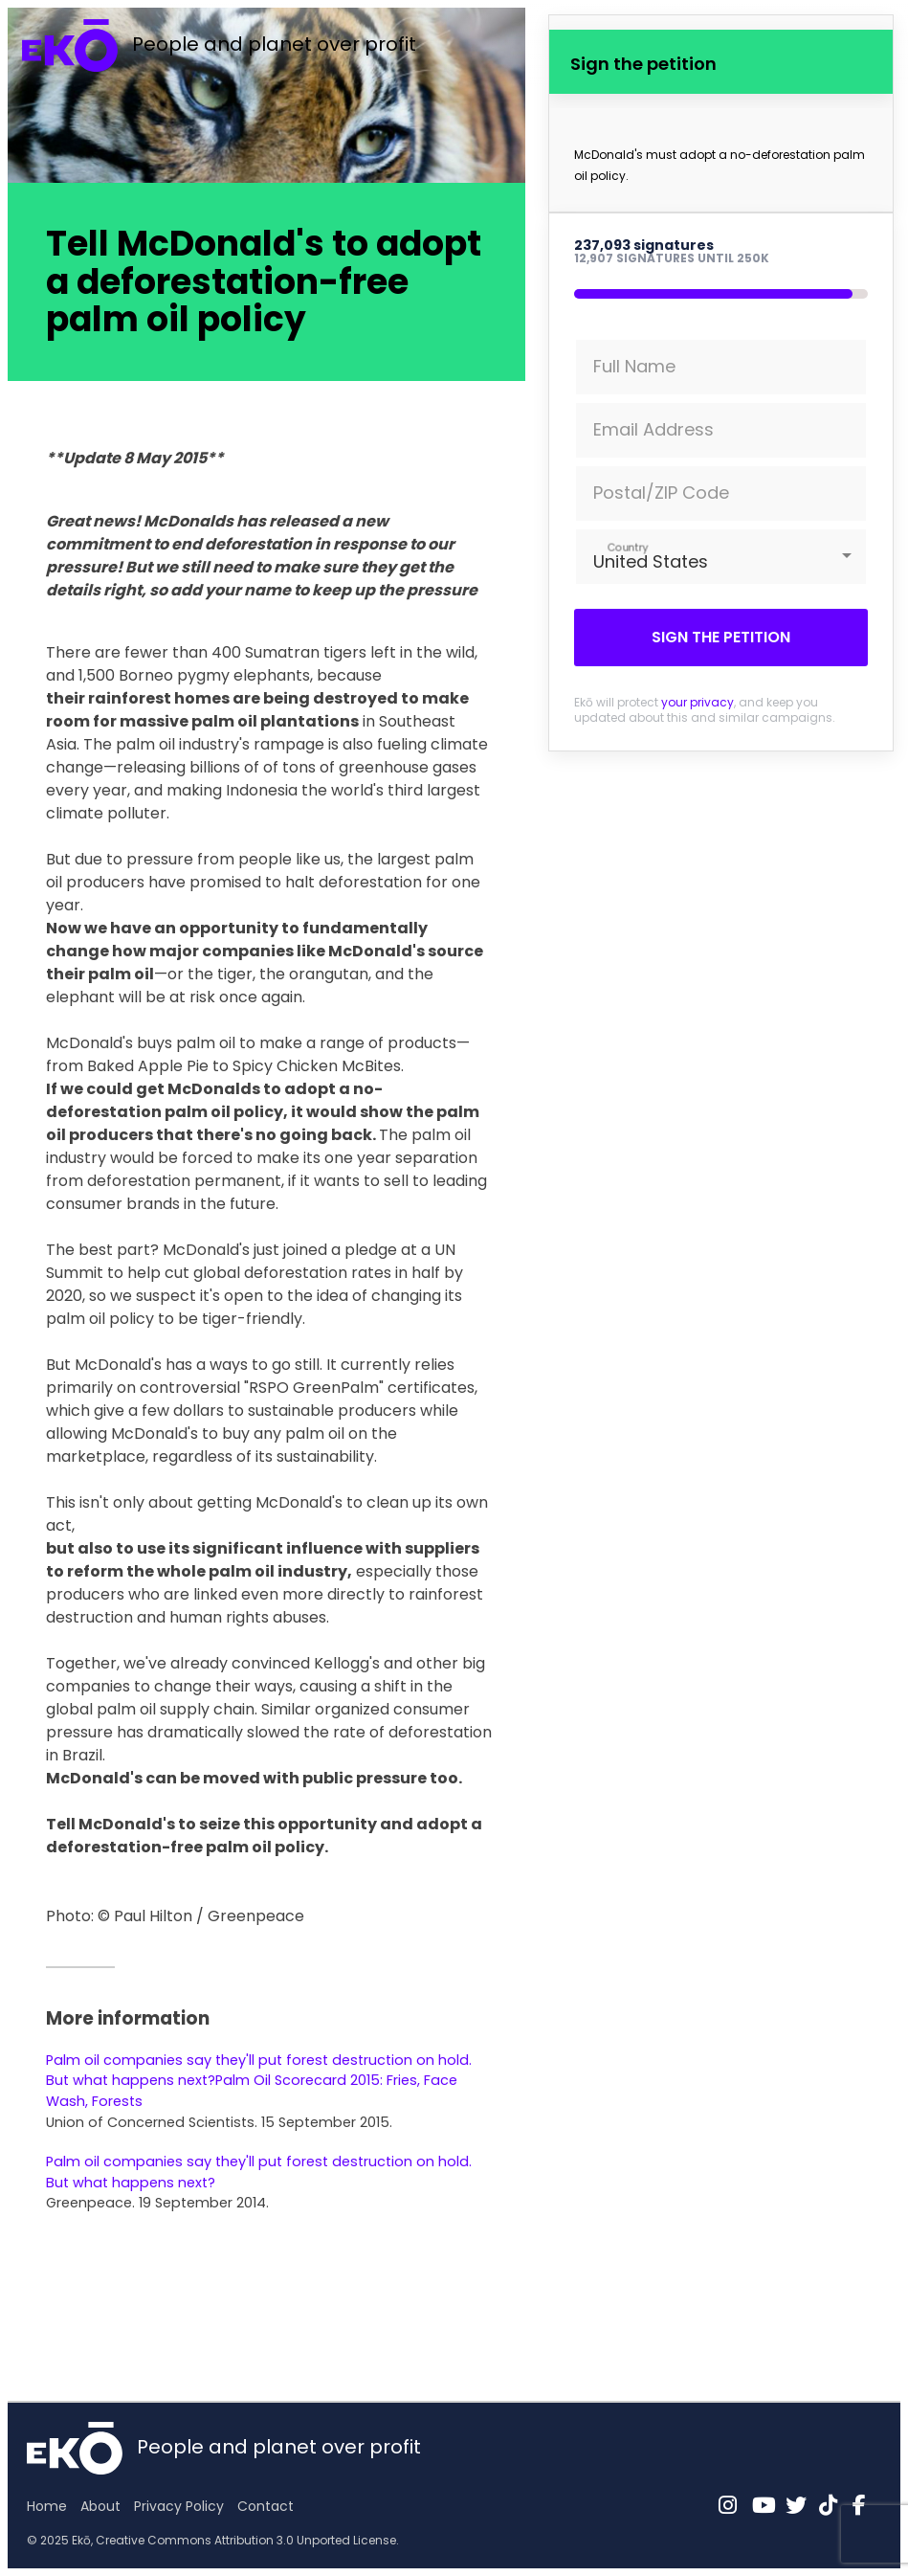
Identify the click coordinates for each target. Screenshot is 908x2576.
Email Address (653, 429)
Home (47, 2506)
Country (628, 547)
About (100, 2506)
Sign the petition (721, 637)
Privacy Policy (179, 2506)
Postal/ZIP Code (661, 492)
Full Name (634, 366)
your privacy (697, 702)
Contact (265, 2506)
